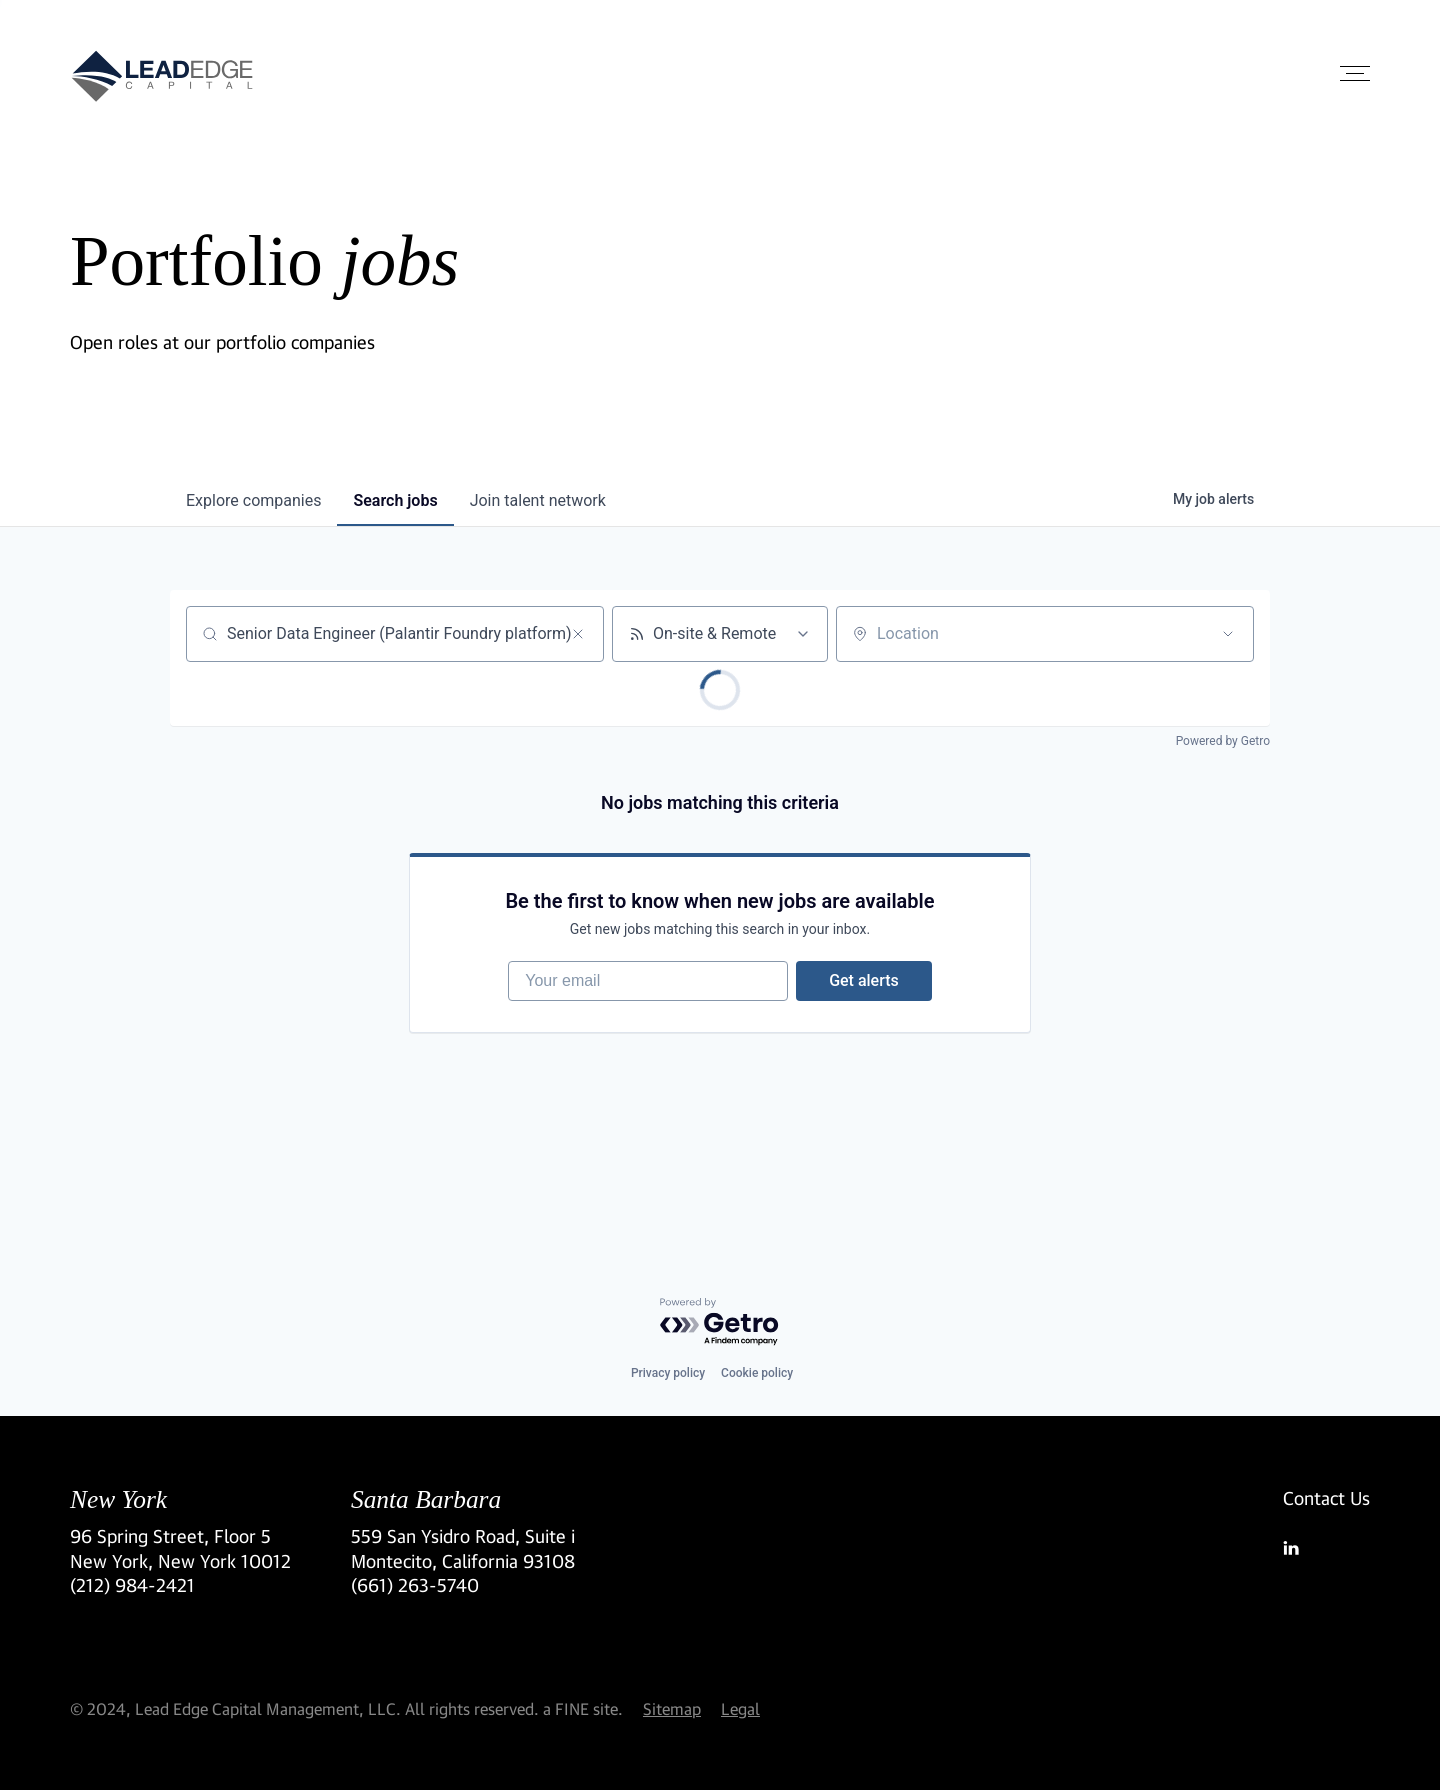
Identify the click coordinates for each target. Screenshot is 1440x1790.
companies (253, 500)
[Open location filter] (1228, 634)
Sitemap (672, 1708)
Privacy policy (668, 1373)
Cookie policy (757, 1373)
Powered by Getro (1223, 741)
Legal (740, 1708)
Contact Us (1326, 1498)
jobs (395, 500)
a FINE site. (583, 1708)
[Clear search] (578, 634)
